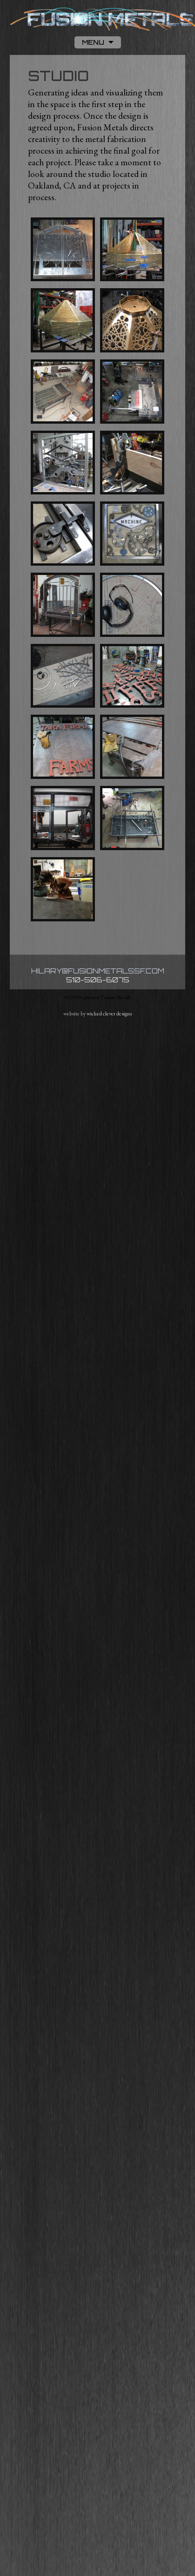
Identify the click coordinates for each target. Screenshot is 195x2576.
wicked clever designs (109, 1013)
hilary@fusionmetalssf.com (97, 971)
